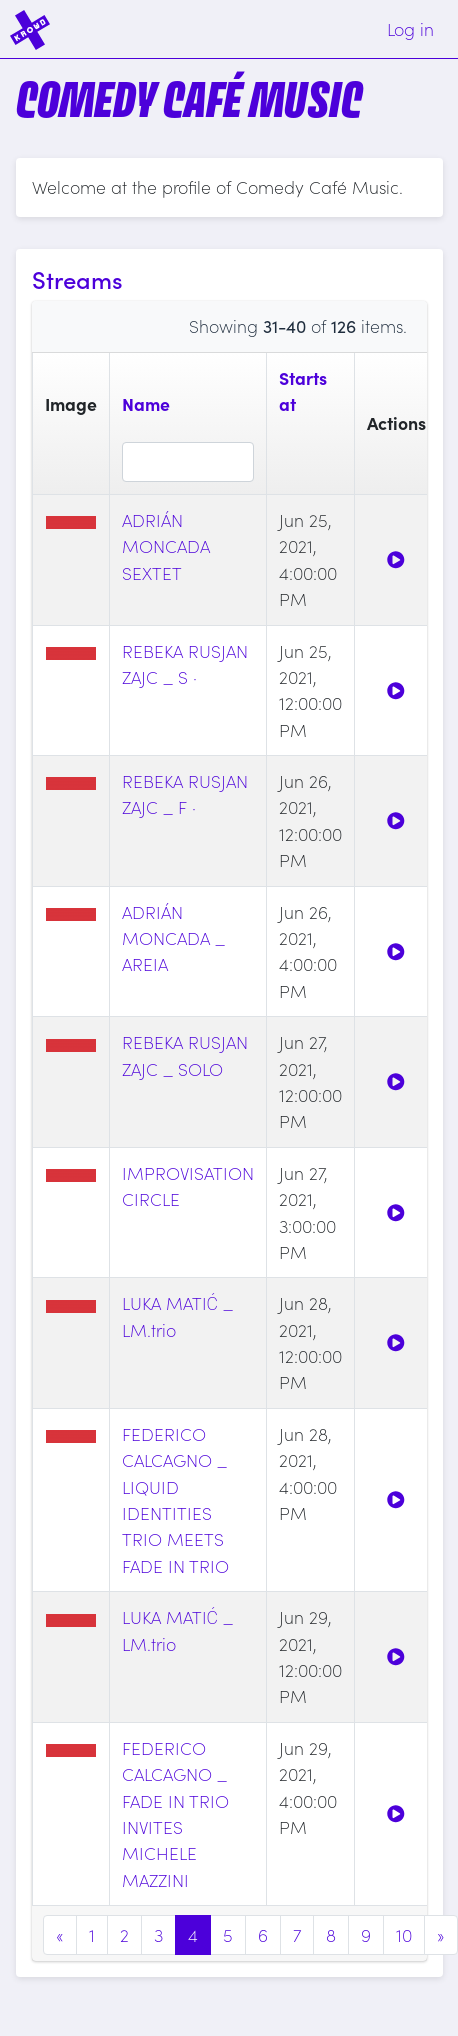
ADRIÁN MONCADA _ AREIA (173, 938)
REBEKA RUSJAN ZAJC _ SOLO (185, 1054)
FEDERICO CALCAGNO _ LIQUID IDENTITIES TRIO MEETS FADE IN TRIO (175, 1499)
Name (146, 403)
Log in (410, 28)
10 (404, 1934)
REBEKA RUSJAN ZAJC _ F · (185, 793)
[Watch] (396, 559)
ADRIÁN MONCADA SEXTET (166, 546)
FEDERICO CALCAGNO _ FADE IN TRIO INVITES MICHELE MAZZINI (175, 1813)
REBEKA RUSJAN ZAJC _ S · (185, 663)
